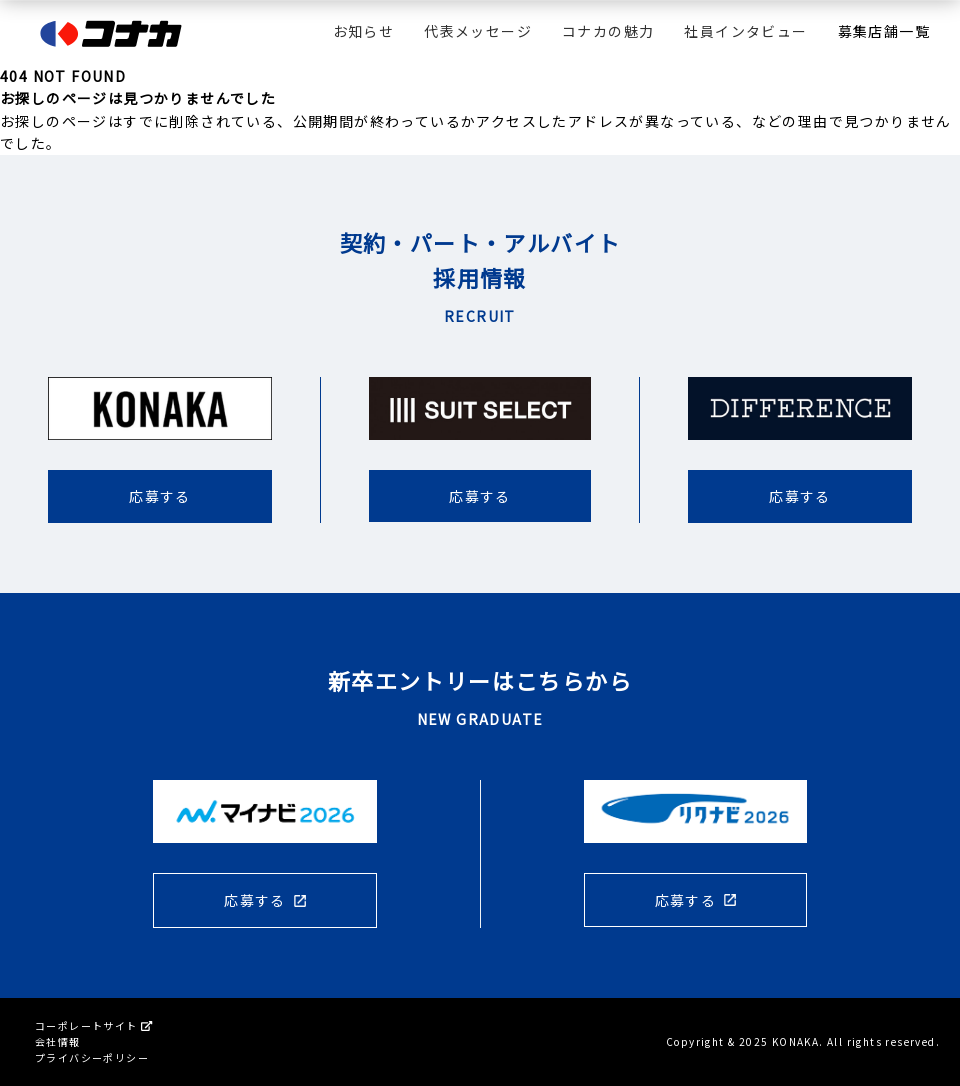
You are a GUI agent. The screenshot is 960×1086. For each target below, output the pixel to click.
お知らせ (364, 31)
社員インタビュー (745, 31)
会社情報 (58, 1041)
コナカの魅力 (608, 31)
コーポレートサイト (93, 1025)
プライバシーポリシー (92, 1057)
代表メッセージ (478, 31)
